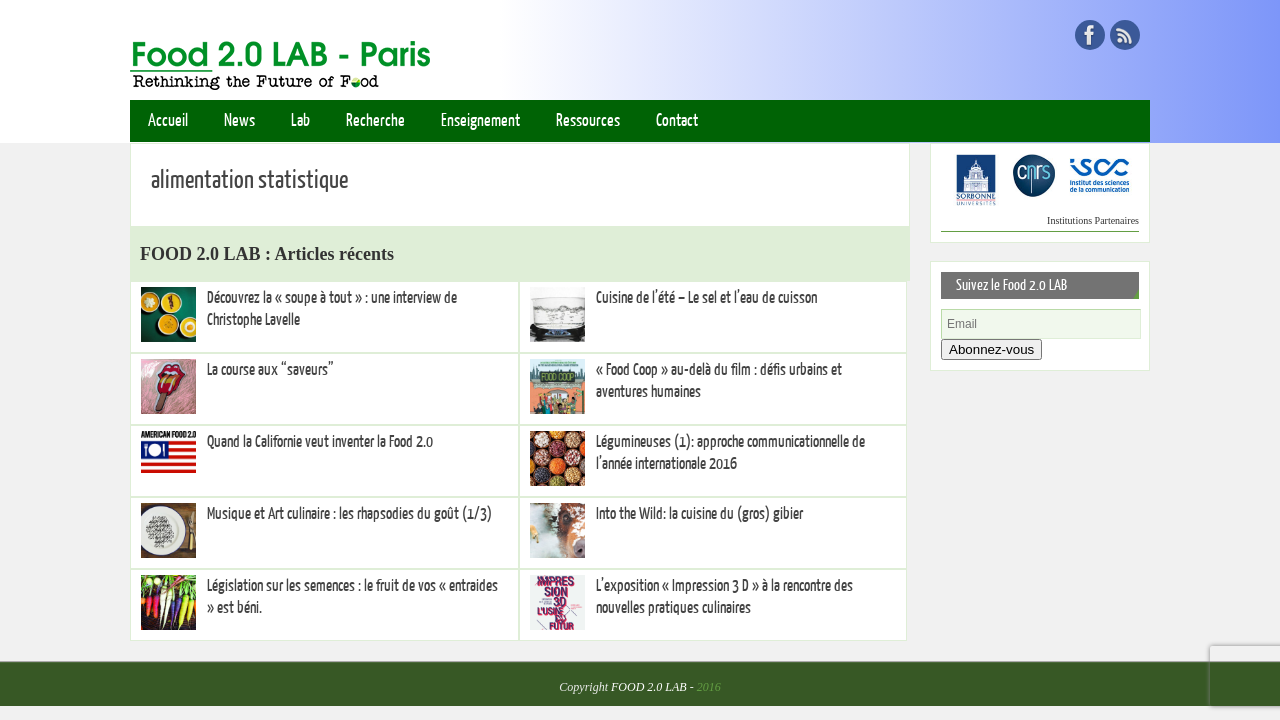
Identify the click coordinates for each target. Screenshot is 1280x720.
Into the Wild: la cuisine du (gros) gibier (699, 514)
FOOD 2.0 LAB (649, 687)
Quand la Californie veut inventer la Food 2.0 (320, 442)
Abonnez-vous (991, 349)
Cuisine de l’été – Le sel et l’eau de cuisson (706, 298)
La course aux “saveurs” (270, 370)
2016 (709, 687)
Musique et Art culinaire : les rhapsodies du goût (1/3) (349, 514)
